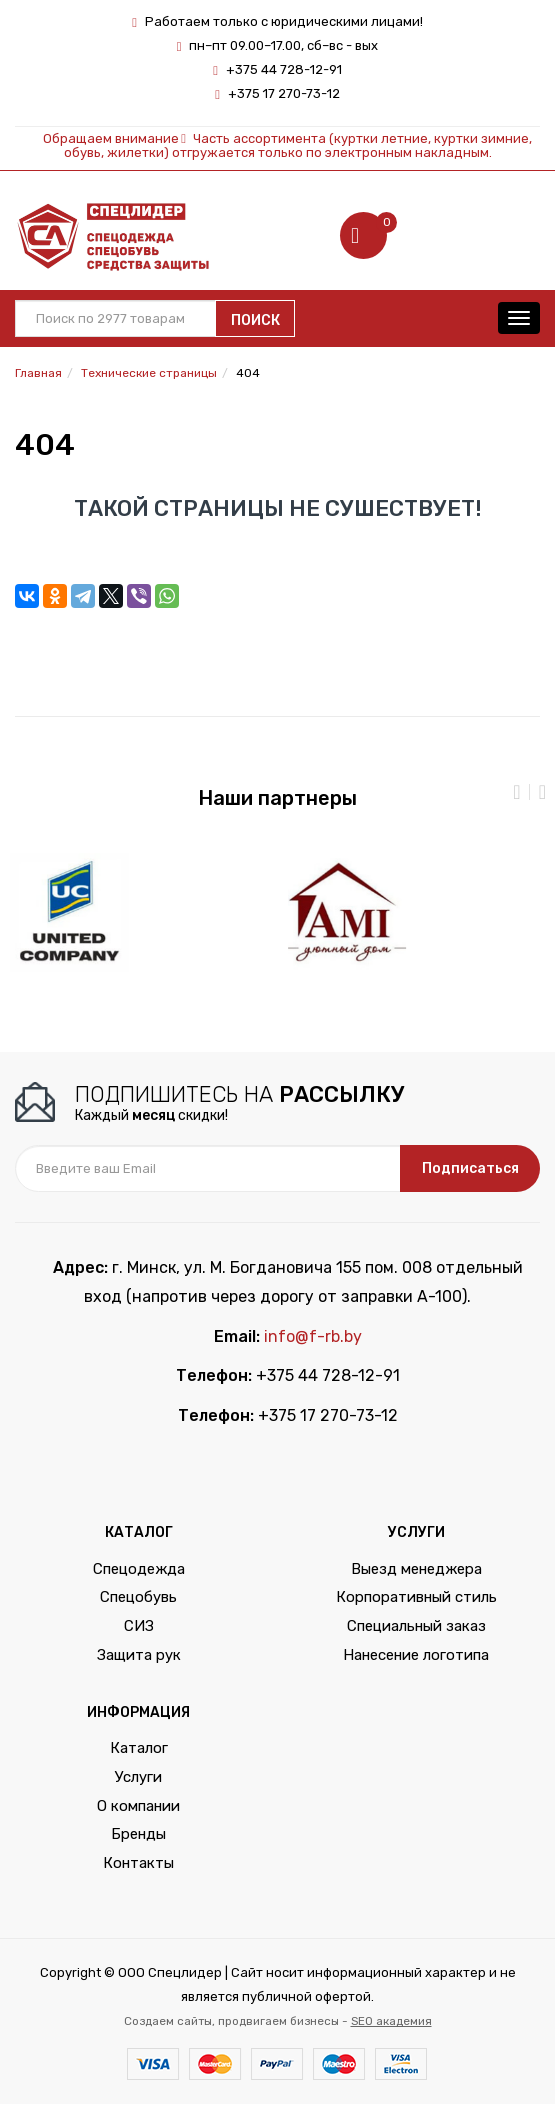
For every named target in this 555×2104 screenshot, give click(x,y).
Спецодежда (139, 1569)
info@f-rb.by (313, 1336)
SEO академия (391, 2021)
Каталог (139, 1748)
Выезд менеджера (416, 1569)
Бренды (138, 1834)
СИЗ (139, 1626)
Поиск (255, 320)
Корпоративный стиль (416, 1597)
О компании (138, 1806)
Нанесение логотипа (416, 1655)
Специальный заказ (416, 1626)
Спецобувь (138, 1597)
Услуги (138, 1777)
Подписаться (470, 1168)
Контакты (138, 1863)
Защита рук (139, 1655)
